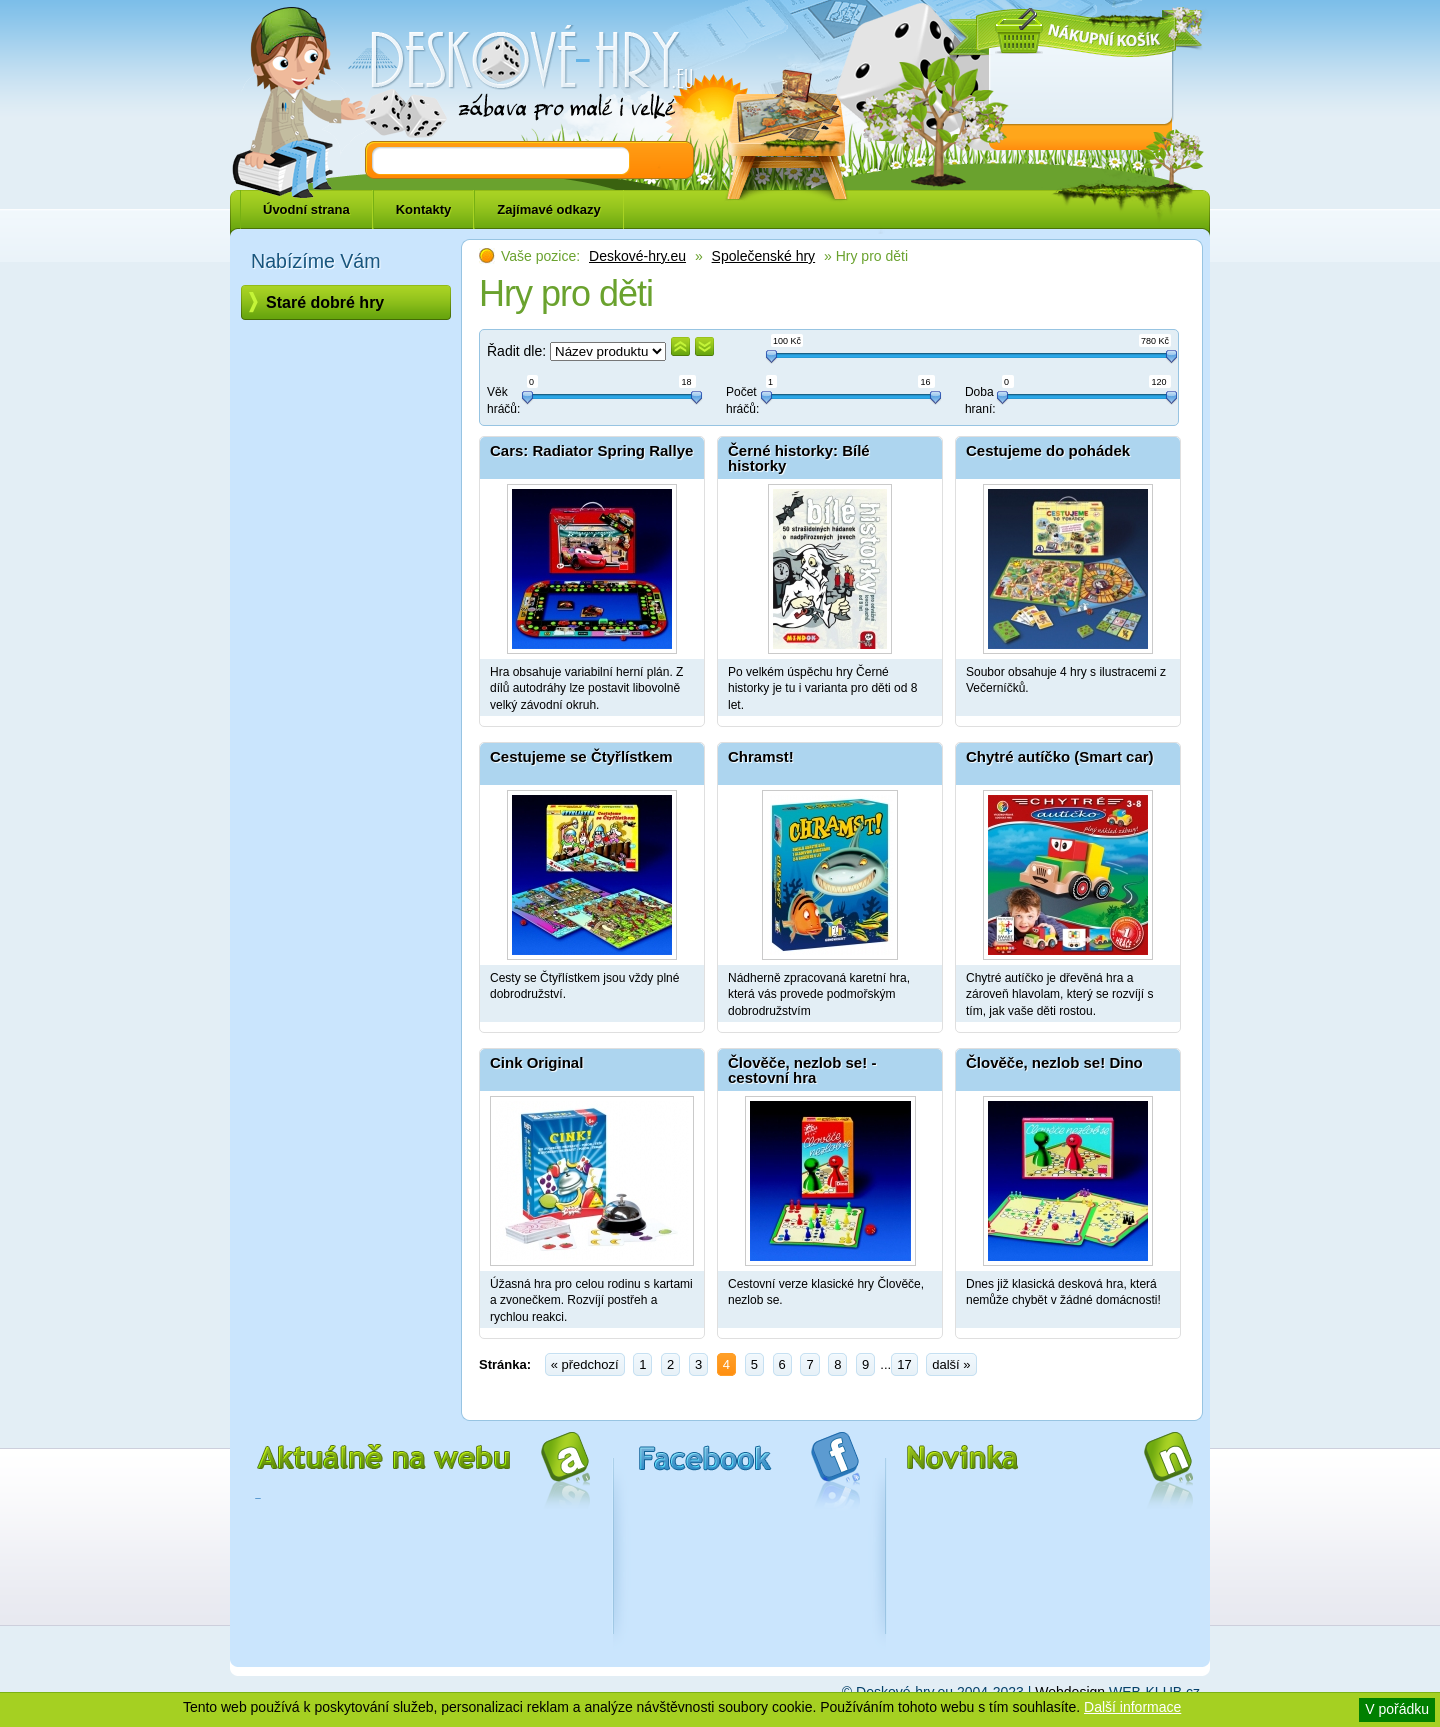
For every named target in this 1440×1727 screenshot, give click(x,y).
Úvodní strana (306, 209)
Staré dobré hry (325, 302)
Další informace (1132, 1707)
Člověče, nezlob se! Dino (1054, 1062)
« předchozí (585, 1364)
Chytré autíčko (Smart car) (1060, 756)
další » (951, 1364)
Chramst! (761, 756)
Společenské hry (764, 256)
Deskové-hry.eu (637, 256)
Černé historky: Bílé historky (799, 458)
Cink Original (536, 1062)
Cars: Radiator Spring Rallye (591, 450)
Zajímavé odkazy (548, 209)
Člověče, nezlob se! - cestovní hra (802, 1070)
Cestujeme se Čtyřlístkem (581, 756)
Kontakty (424, 209)
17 (904, 1364)
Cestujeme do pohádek (1048, 450)
